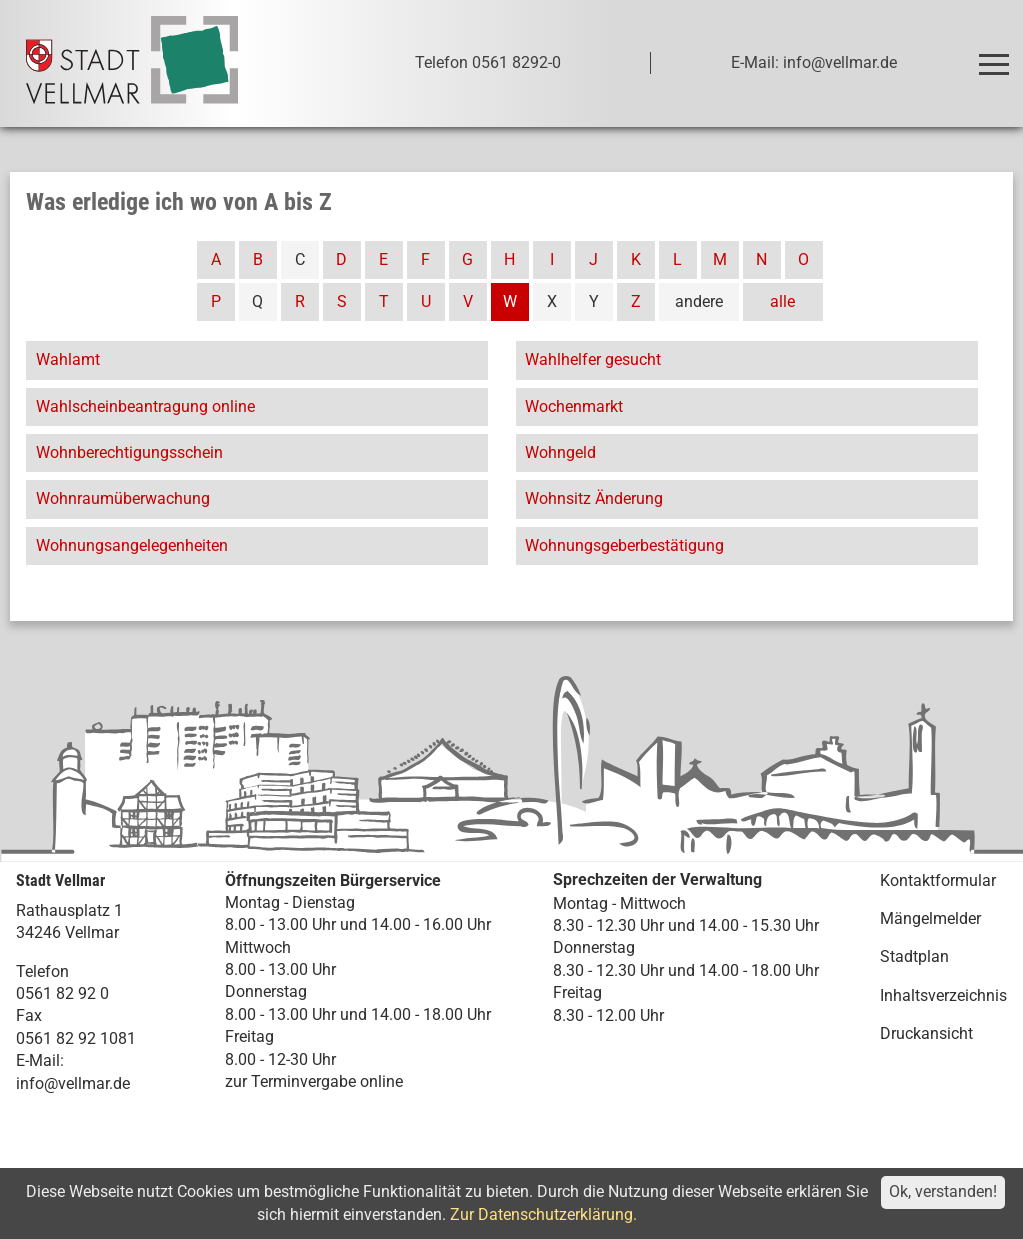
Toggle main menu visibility (996, 55)
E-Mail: (40, 1060)
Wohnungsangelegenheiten (132, 545)
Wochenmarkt (574, 406)
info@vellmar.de (73, 1083)
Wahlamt (68, 359)
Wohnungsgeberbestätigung (624, 545)
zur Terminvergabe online (314, 1081)
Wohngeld (560, 452)
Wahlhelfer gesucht (593, 359)
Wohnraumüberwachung (123, 498)
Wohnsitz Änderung (594, 498)
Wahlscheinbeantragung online (145, 406)
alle (782, 301)
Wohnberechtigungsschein (129, 452)
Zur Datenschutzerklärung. (543, 1214)
